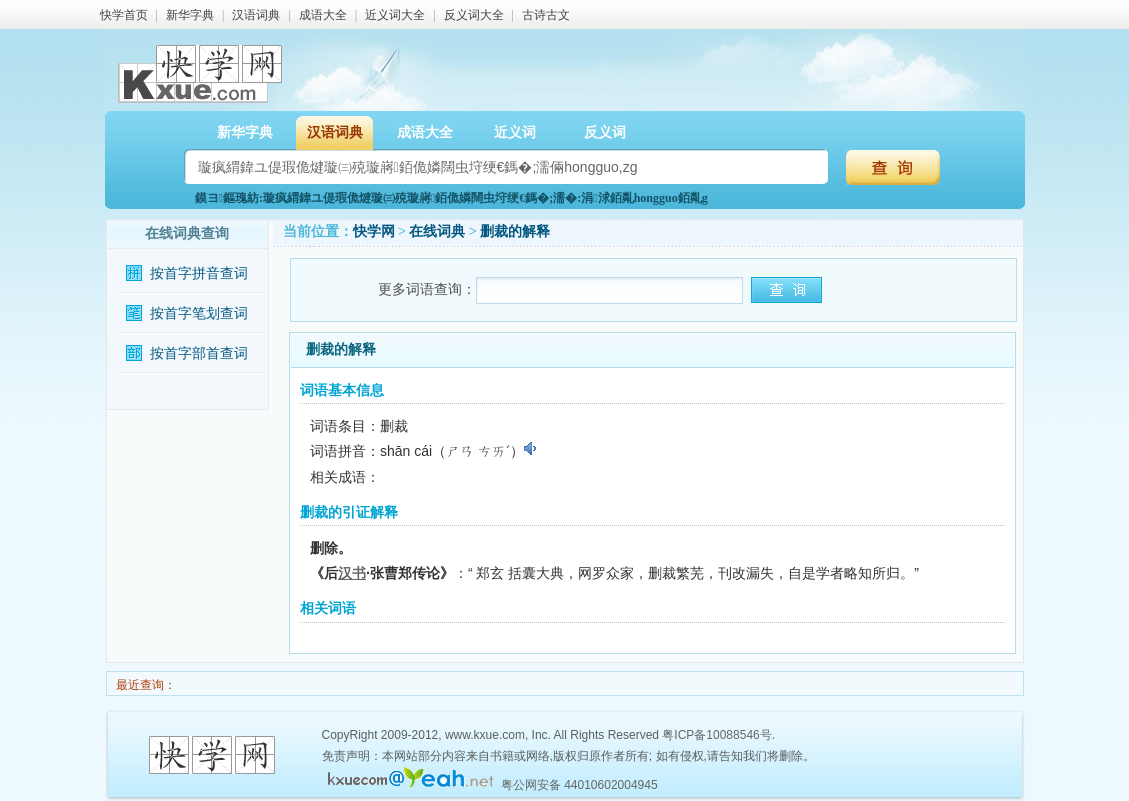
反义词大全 (474, 15)
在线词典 (437, 231)
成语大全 (323, 15)
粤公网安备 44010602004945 (579, 785)
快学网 (374, 231)
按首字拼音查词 (199, 273)
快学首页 (124, 15)
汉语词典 (256, 15)
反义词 (605, 132)
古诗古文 (546, 15)
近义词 (515, 132)
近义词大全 (395, 15)
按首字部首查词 (199, 353)
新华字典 (190, 15)
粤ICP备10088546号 (716, 735)
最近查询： (144, 685)
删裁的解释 (515, 231)
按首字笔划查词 (199, 313)
